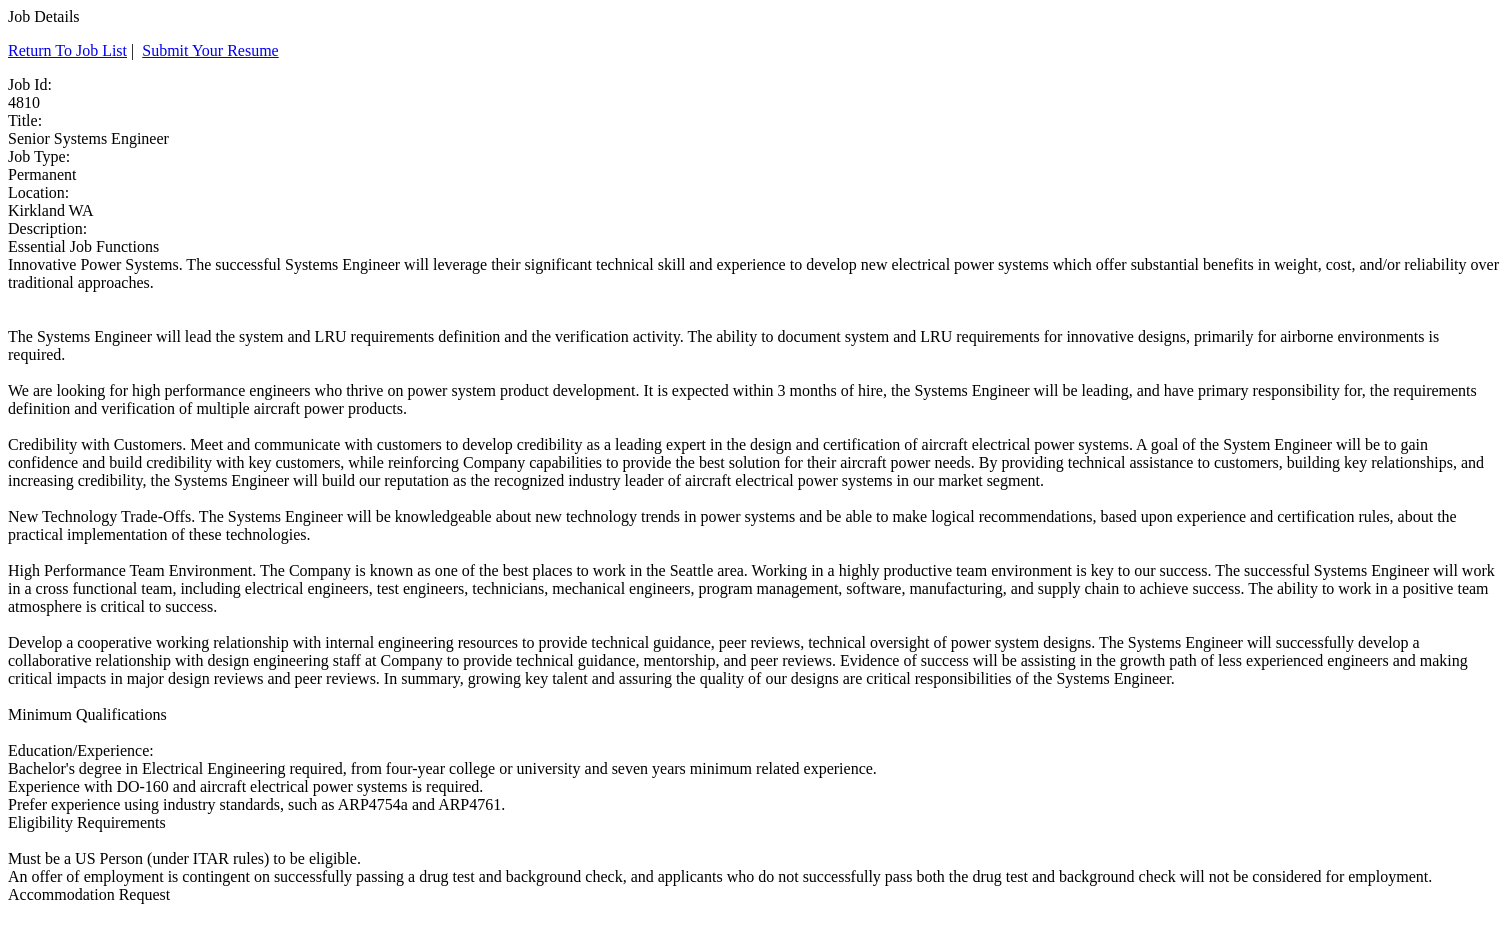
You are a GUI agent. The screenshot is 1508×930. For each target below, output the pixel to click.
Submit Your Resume (210, 50)
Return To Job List (67, 50)
